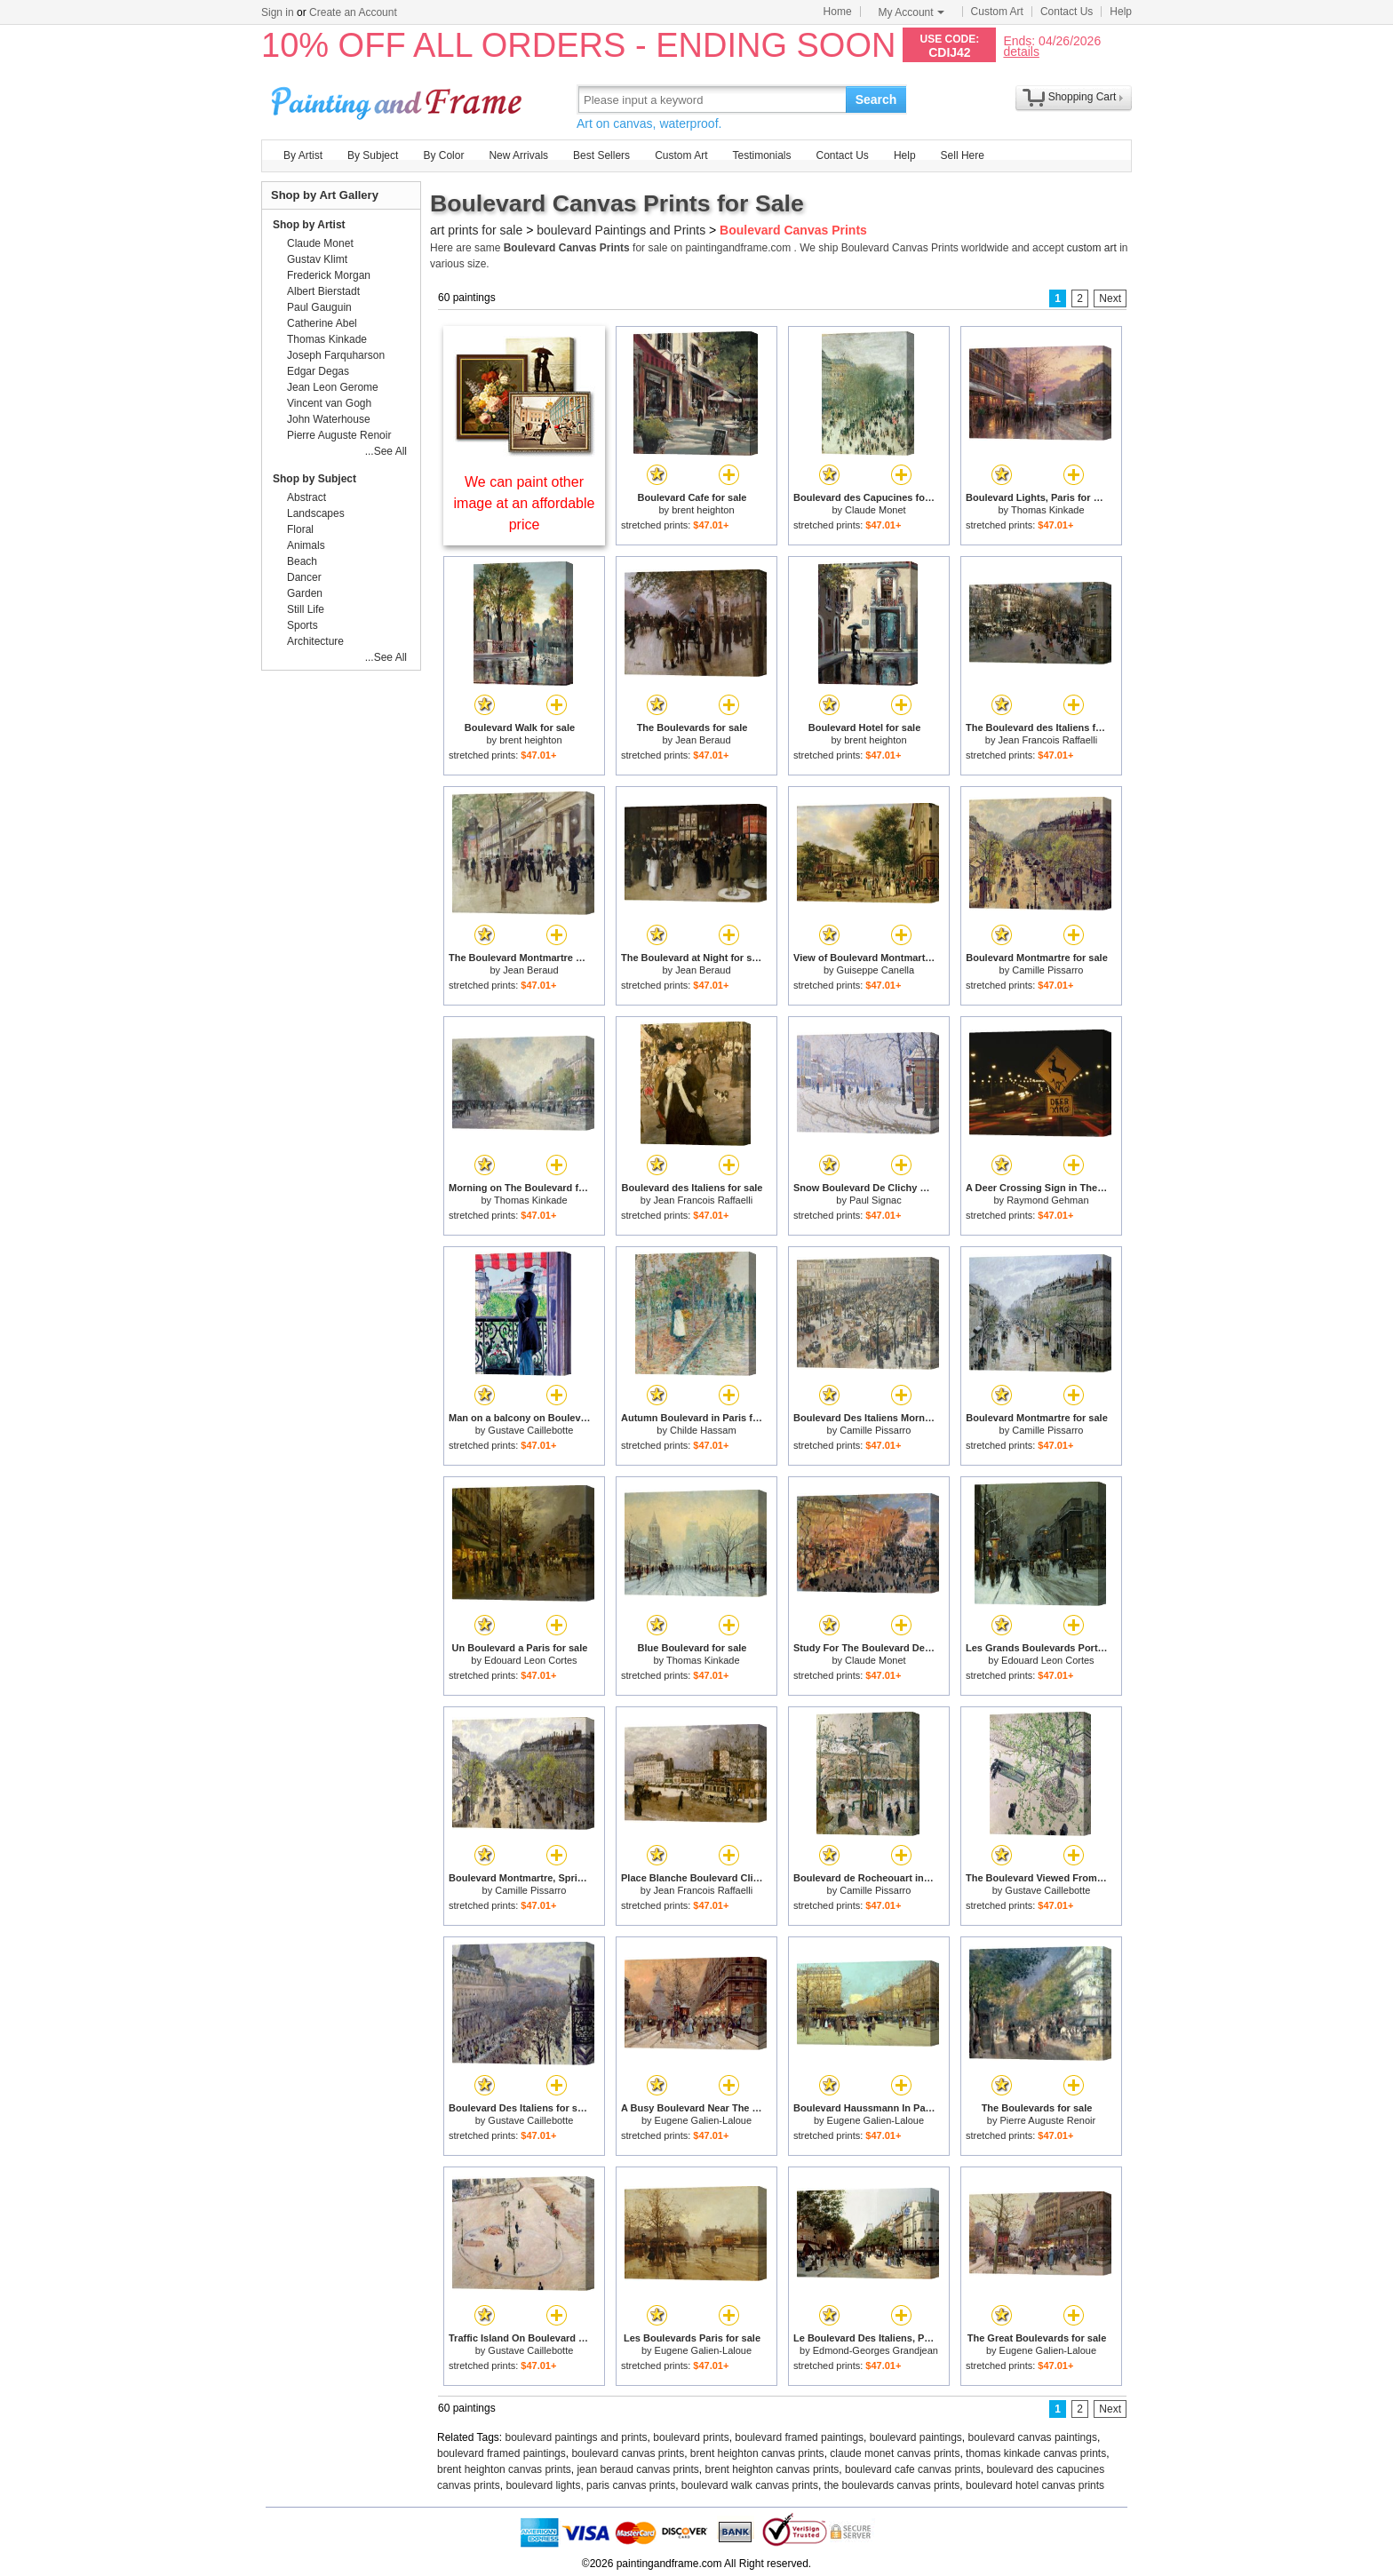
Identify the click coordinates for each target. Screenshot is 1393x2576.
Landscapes (316, 513)
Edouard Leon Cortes (530, 1660)
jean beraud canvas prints (637, 2469)
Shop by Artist (309, 225)
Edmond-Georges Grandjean (875, 2350)
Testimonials (761, 155)
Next (1110, 298)
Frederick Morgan (328, 275)
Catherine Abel (322, 323)
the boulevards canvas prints (892, 2485)
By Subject (372, 155)
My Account (911, 12)
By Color (443, 155)
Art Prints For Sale (399, 99)
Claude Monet (875, 510)
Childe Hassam (703, 1430)
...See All (386, 451)
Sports (302, 625)
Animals (306, 545)
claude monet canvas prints (894, 2453)
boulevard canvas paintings (1032, 2437)
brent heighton (703, 510)
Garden (304, 593)
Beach (302, 561)
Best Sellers (601, 155)
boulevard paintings (916, 2437)
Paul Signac (875, 1200)
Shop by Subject (314, 479)
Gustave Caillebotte (530, 1430)
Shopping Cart (1082, 97)
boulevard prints (690, 2437)
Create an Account (353, 12)
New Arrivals (518, 155)
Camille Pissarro (1047, 970)
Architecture (315, 641)
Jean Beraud (702, 740)
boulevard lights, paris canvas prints (590, 2485)
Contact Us (1066, 11)
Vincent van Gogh (329, 403)
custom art (1092, 248)
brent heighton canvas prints (757, 2453)
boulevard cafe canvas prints (913, 2469)
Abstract (306, 497)
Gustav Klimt (317, 259)
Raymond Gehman (1047, 1200)
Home (838, 11)
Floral (300, 529)
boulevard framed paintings (799, 2437)
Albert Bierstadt (323, 291)
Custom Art (997, 11)
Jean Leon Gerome (332, 387)
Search (876, 99)
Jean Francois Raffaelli (1048, 740)
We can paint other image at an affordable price (524, 503)
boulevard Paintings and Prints (621, 230)
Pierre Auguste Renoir (1048, 2120)
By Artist (302, 155)
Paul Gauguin (319, 307)
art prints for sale (476, 230)
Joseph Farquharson (336, 355)
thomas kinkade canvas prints (1036, 2453)
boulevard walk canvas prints (749, 2485)
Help (1121, 11)
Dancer (304, 577)
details (1021, 51)
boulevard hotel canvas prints (1035, 2485)
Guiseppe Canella (875, 970)
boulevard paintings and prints (576, 2437)
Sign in (277, 12)
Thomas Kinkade (1048, 510)
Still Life (305, 609)
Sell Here (962, 155)
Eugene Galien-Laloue (703, 2120)
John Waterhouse (328, 419)
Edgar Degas (318, 371)
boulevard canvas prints (627, 2453)
